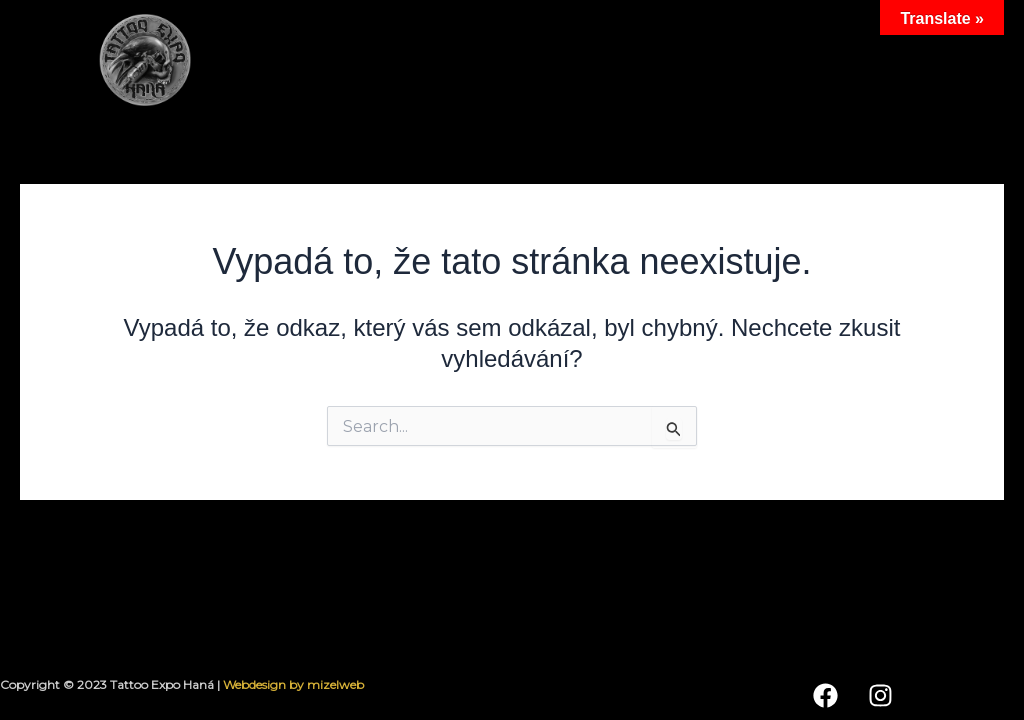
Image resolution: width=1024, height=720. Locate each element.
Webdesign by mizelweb (293, 684)
